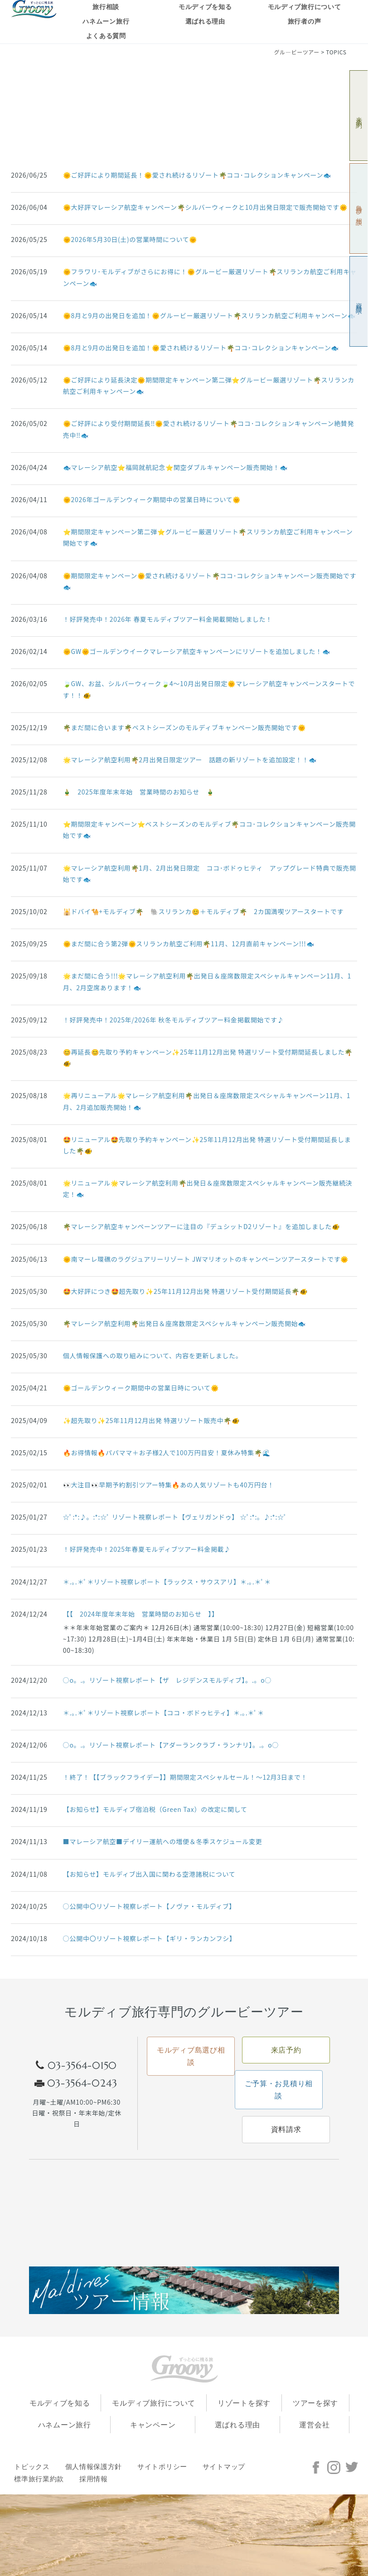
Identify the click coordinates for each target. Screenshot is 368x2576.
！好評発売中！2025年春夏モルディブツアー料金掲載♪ (147, 1549)
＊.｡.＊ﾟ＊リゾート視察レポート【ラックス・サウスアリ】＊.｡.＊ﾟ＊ (167, 1581)
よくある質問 (106, 36)
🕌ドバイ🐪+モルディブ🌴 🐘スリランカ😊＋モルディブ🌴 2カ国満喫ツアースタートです (203, 911)
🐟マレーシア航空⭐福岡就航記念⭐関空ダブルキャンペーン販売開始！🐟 (175, 467)
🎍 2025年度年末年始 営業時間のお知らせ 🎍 (138, 791)
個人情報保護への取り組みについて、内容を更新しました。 (152, 1355)
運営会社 (314, 2425)
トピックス (32, 2466)
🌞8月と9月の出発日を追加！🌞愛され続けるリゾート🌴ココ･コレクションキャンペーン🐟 (201, 347)
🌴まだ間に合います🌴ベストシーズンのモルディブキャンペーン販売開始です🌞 (184, 727)
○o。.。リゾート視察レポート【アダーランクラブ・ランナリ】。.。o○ (171, 1744)
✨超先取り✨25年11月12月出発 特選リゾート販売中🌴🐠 (151, 1420)
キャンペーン (152, 2425)
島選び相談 (359, 208)
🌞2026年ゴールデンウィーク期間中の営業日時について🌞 (152, 499)
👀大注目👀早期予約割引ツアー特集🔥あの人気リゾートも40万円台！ (168, 1484)
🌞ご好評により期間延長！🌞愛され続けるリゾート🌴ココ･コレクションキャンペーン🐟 (197, 174)
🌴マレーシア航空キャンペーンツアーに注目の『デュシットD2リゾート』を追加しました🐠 (201, 1226)
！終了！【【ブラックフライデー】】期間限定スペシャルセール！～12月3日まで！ (185, 1777)
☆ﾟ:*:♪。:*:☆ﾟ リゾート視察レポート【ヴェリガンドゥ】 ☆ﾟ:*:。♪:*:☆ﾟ (175, 1516)
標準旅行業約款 (39, 2479)
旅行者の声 (304, 21)
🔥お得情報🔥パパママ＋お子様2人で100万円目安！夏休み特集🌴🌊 (166, 1452)
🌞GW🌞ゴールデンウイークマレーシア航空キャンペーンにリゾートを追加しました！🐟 (196, 651)
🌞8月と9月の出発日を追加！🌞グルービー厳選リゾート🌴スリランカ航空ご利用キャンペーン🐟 (209, 315)
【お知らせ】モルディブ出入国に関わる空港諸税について (149, 1874)
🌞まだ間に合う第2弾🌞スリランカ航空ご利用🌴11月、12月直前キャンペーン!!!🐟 (188, 943)
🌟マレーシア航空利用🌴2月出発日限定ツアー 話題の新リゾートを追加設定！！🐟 (190, 759)
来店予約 (359, 116)
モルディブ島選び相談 (191, 2056)
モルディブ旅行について (304, 7)
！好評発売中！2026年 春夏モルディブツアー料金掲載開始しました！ (167, 619)
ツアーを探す (315, 2403)
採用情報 (93, 2479)
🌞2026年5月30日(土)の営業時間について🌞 (130, 239)
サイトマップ (224, 2466)
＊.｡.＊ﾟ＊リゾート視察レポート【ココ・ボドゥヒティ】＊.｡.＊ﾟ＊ (163, 1712)
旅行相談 (105, 7)
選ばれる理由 (205, 21)
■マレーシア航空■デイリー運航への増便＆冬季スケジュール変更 (162, 1841)
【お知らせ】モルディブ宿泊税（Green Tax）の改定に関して (155, 1809)
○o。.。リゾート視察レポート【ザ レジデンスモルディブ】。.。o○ (167, 1680)
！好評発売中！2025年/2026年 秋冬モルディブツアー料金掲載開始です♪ (173, 1019)
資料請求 (359, 301)
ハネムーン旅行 (105, 21)
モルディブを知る (205, 7)
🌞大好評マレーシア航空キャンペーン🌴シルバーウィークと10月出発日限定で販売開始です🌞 (205, 207)
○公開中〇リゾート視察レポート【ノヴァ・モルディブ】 (149, 1906)
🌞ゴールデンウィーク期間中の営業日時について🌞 (141, 1387)
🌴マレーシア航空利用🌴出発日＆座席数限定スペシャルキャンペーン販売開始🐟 (184, 1323)
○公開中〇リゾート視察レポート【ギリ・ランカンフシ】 (149, 1938)
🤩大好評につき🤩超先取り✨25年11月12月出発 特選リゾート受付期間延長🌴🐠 (185, 1291)
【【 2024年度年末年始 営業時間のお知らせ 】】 (140, 1613)
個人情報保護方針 (93, 2466)
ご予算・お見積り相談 (279, 2090)
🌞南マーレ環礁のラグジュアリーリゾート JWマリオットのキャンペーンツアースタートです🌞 (206, 1259)
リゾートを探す (244, 2403)
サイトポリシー (162, 2466)
